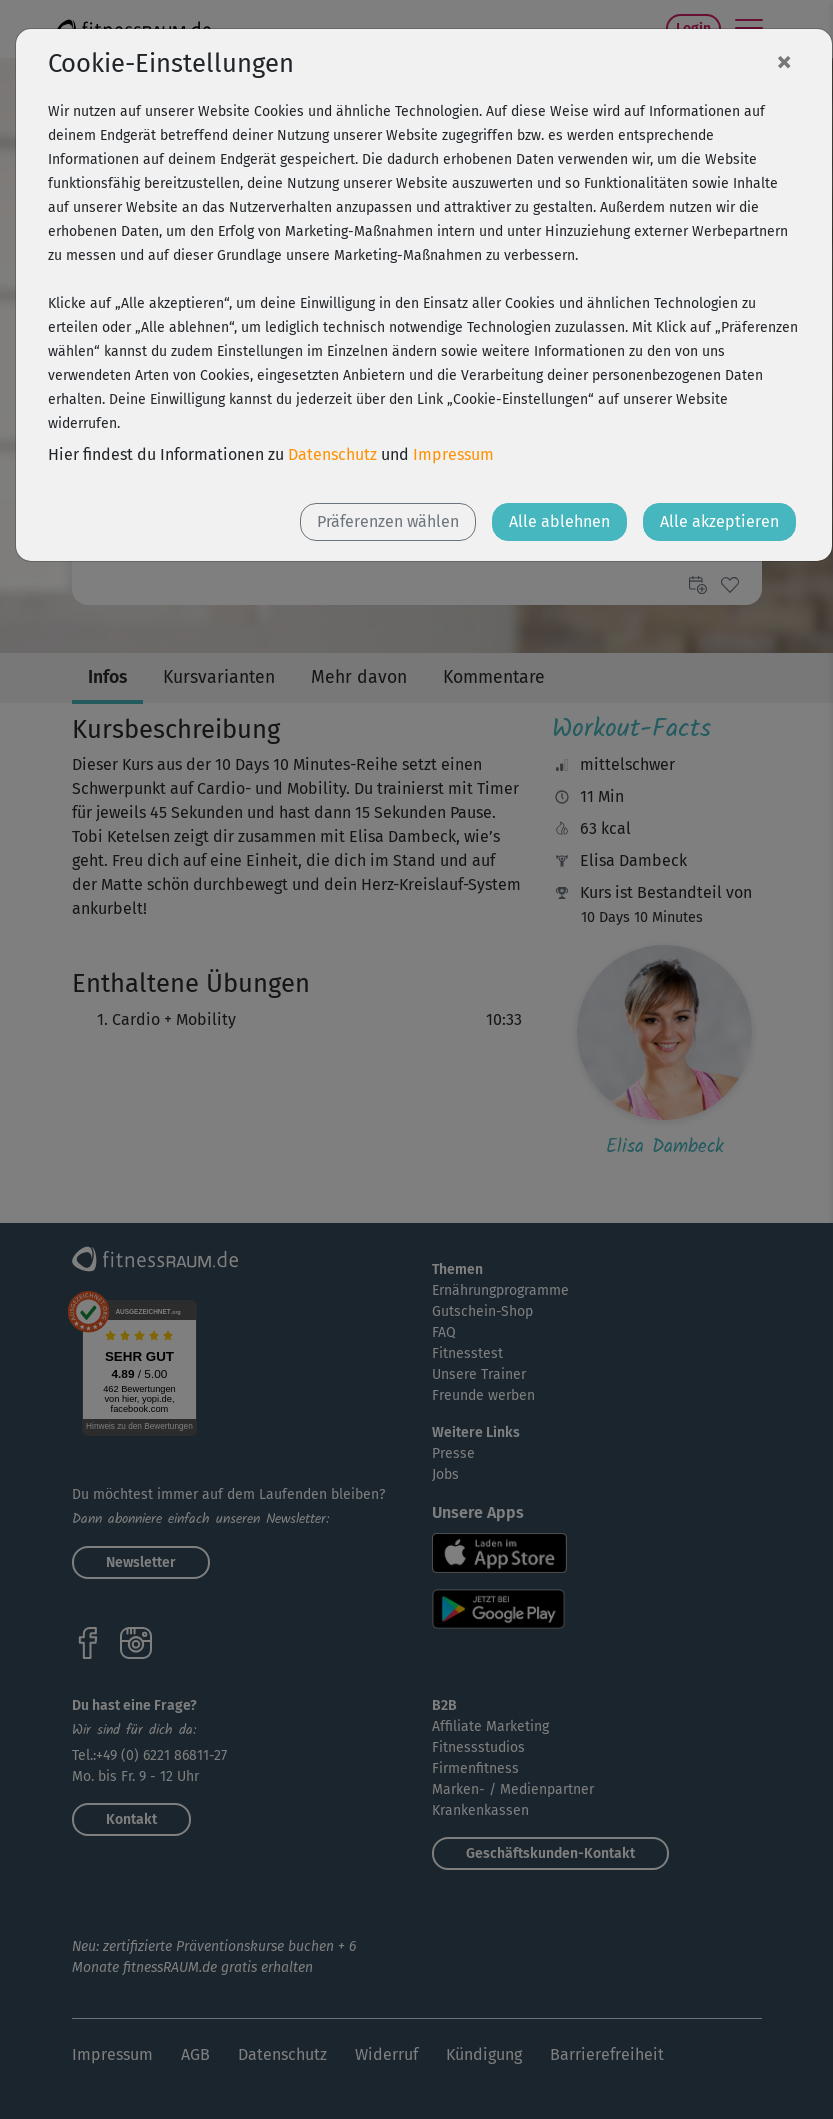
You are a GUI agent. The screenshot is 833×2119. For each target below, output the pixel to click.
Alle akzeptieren (719, 521)
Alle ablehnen (559, 521)
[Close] (784, 61)
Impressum (453, 454)
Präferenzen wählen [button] (388, 521)
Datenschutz (332, 454)
